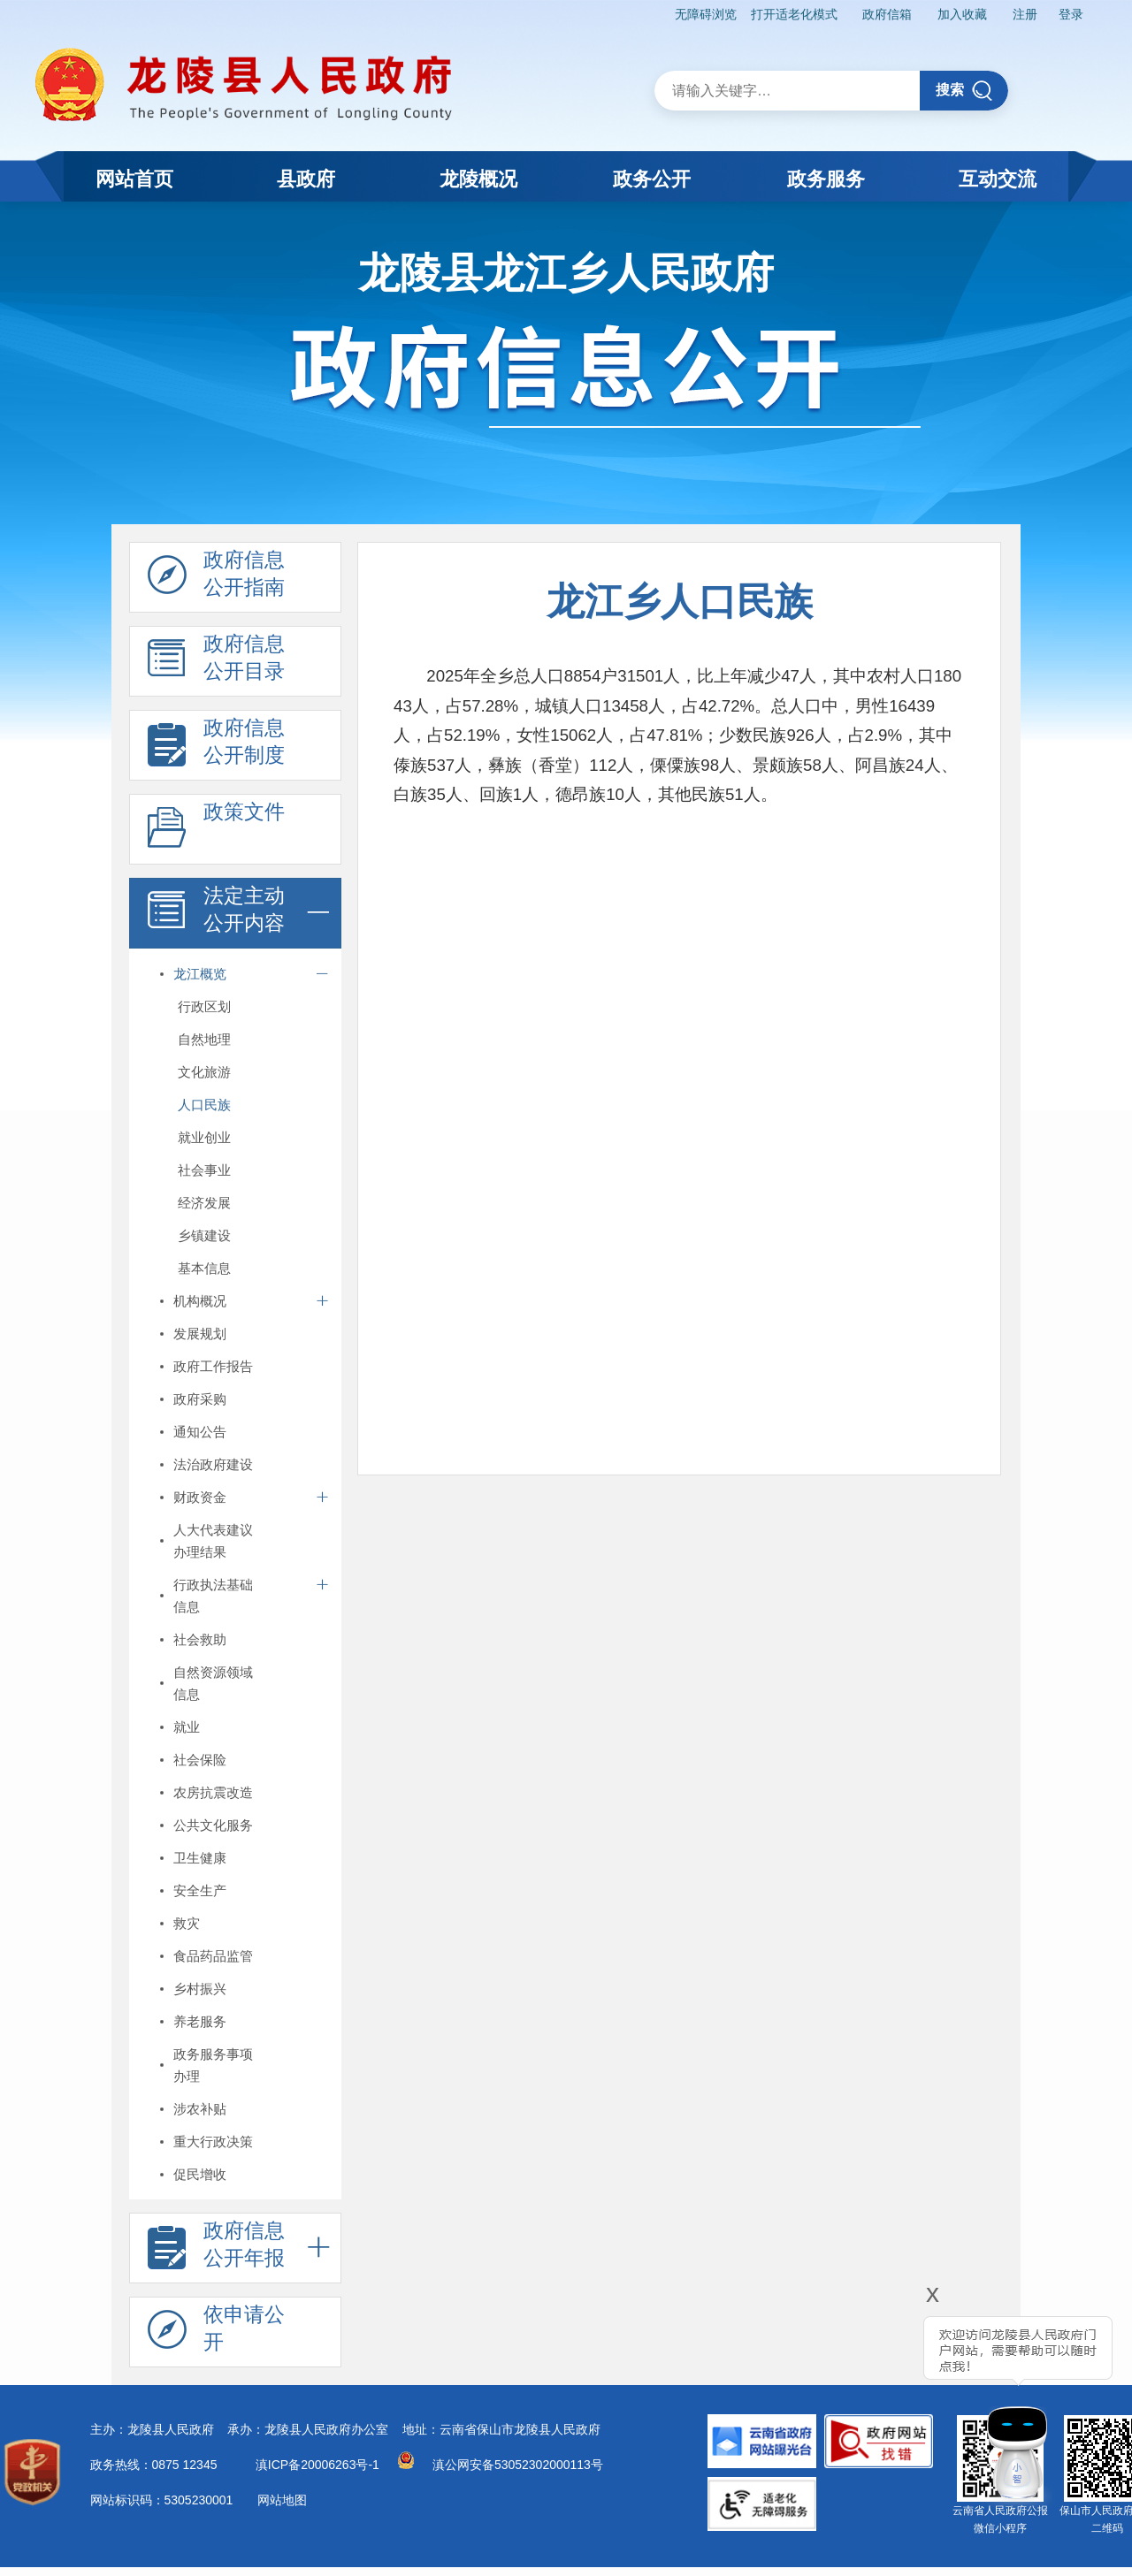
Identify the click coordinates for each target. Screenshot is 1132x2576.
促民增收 (199, 2174)
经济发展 (204, 1202)
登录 (1071, 14)
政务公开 (652, 179)
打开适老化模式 (794, 14)
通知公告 (199, 1431)
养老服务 (199, 2021)
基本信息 (204, 1268)
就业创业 (204, 1137)
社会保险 (199, 1759)
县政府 (306, 179)
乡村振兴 (199, 1988)
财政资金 (199, 1497)
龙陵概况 (478, 179)
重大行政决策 (213, 2141)
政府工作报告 (213, 1366)
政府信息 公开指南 (216, 578)
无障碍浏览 (706, 14)
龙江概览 (199, 973)
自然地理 (204, 1039)
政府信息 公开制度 (216, 746)
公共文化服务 (213, 1825)
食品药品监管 (213, 1955)
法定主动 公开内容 (216, 914)
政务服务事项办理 (213, 2065)
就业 (186, 1726)
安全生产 (199, 1890)
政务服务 (826, 179)
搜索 (964, 91)
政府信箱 (887, 14)
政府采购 (199, 1398)
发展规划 (199, 1333)
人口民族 (204, 1104)
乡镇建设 (204, 1235)
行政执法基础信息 (213, 1595)
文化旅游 (204, 1071)
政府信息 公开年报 (216, 2249)
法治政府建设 (213, 1464)
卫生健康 (199, 1857)
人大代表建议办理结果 (213, 1540)
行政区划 (204, 1006)
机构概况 (199, 1300)
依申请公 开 (216, 2333)
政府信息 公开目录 (216, 662)
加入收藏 (962, 14)
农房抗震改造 (213, 1792)
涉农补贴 (199, 2108)
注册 (1025, 14)
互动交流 (997, 179)
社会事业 (204, 1169)
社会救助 (199, 1639)
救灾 (186, 1923)
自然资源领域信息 (213, 1683)
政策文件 (216, 830)
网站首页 (134, 179)
